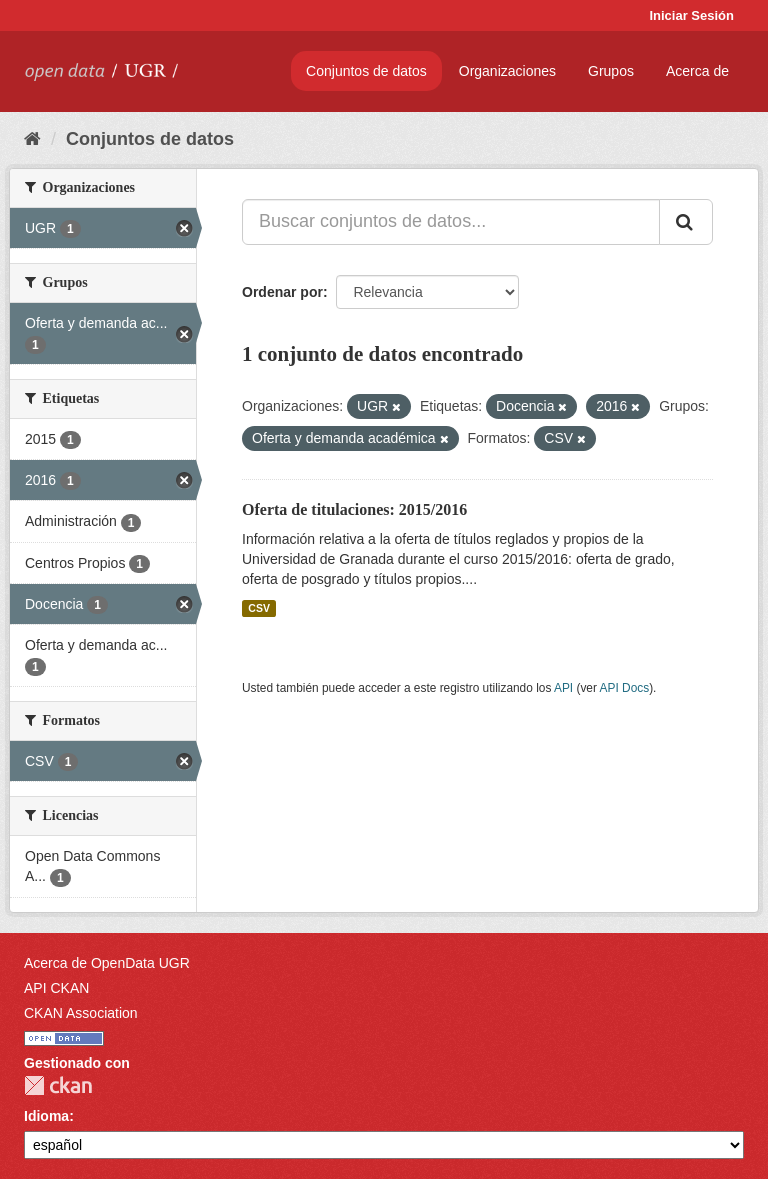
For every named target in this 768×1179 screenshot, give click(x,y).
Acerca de (697, 71)
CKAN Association (81, 1013)
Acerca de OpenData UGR (107, 963)
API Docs (625, 688)
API (563, 688)
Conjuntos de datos (366, 71)
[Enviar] (686, 222)
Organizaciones (507, 71)
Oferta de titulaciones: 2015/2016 (354, 509)
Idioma (46, 1116)
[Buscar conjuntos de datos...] (451, 222)
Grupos (611, 71)
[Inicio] (32, 139)
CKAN (58, 1085)
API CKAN (56, 988)
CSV (259, 608)
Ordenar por (282, 292)
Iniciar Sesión (691, 15)
